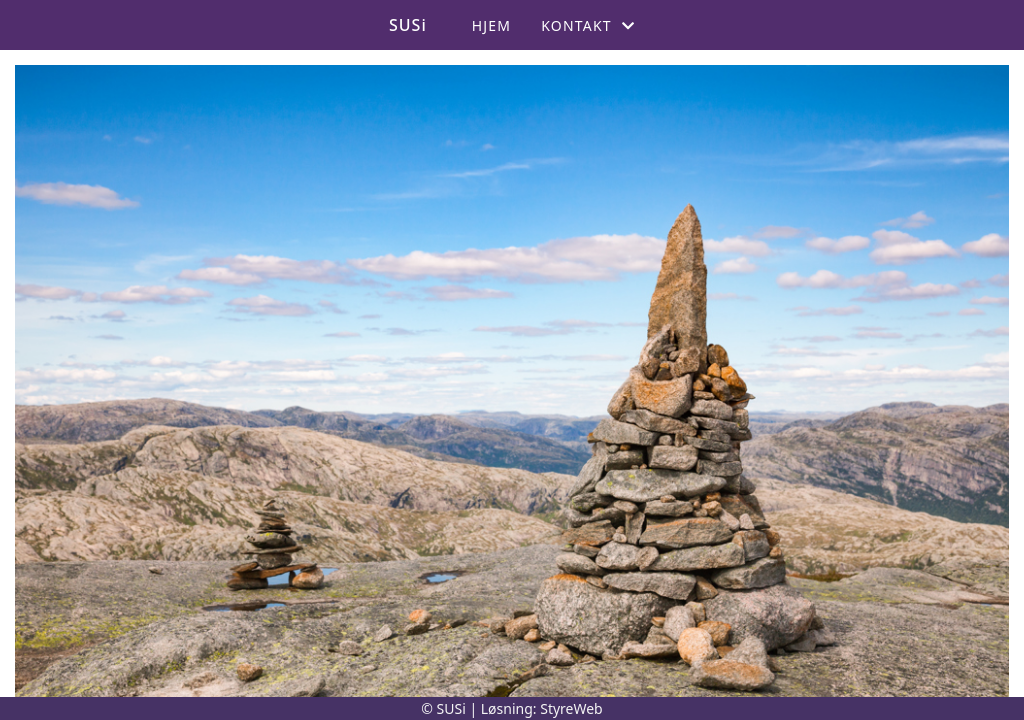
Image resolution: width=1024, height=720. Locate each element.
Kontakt (588, 25)
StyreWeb (571, 708)
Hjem (491, 25)
